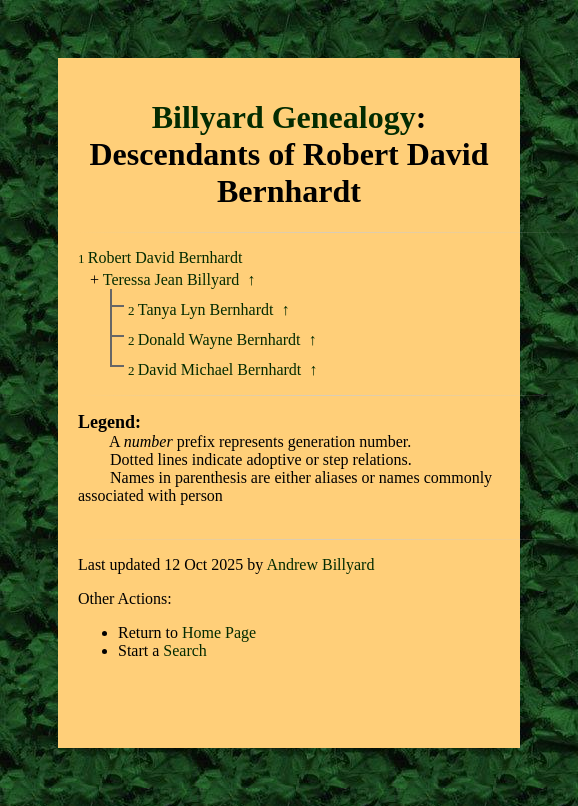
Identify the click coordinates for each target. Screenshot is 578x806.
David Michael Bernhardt (222, 369)
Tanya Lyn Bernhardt (208, 309)
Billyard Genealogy (284, 117)
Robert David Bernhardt (165, 257)
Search (185, 650)
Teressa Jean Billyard (171, 279)
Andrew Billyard (320, 564)
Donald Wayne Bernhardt (221, 339)
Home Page (219, 632)
